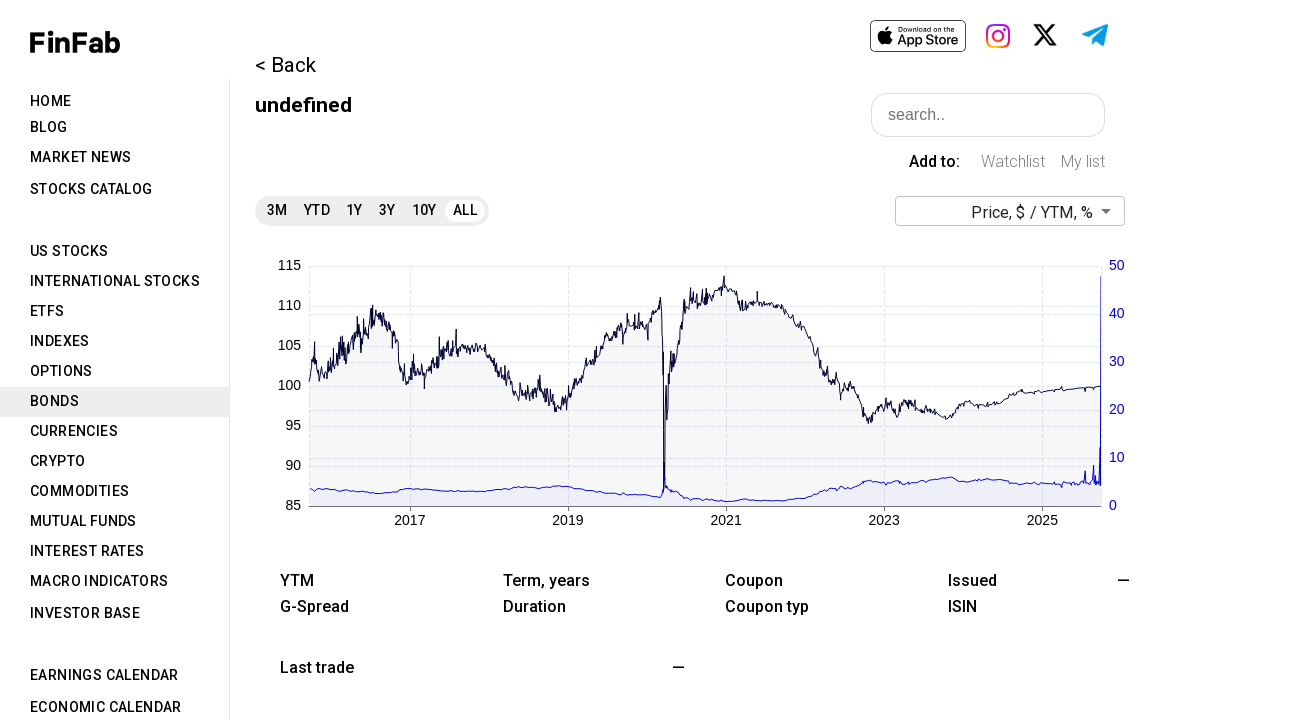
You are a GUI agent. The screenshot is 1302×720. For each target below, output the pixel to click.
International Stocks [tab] (115, 281)
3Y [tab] (387, 210)
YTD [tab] (317, 210)
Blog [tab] (49, 127)
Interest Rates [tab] (87, 551)
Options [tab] (61, 371)
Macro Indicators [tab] (99, 581)
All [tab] (465, 210)
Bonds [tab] (54, 401)
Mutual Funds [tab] (83, 521)
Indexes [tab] (60, 341)
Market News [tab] (80, 157)
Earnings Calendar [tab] (104, 675)
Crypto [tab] (57, 461)
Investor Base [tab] (85, 613)
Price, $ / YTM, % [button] (1032, 212)
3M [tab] (277, 210)
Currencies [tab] (74, 431)
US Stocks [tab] (69, 251)
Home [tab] (51, 101)
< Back (285, 65)
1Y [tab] (354, 210)
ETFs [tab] (47, 311)
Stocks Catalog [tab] (91, 189)
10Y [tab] (424, 210)
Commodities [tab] (79, 491)
